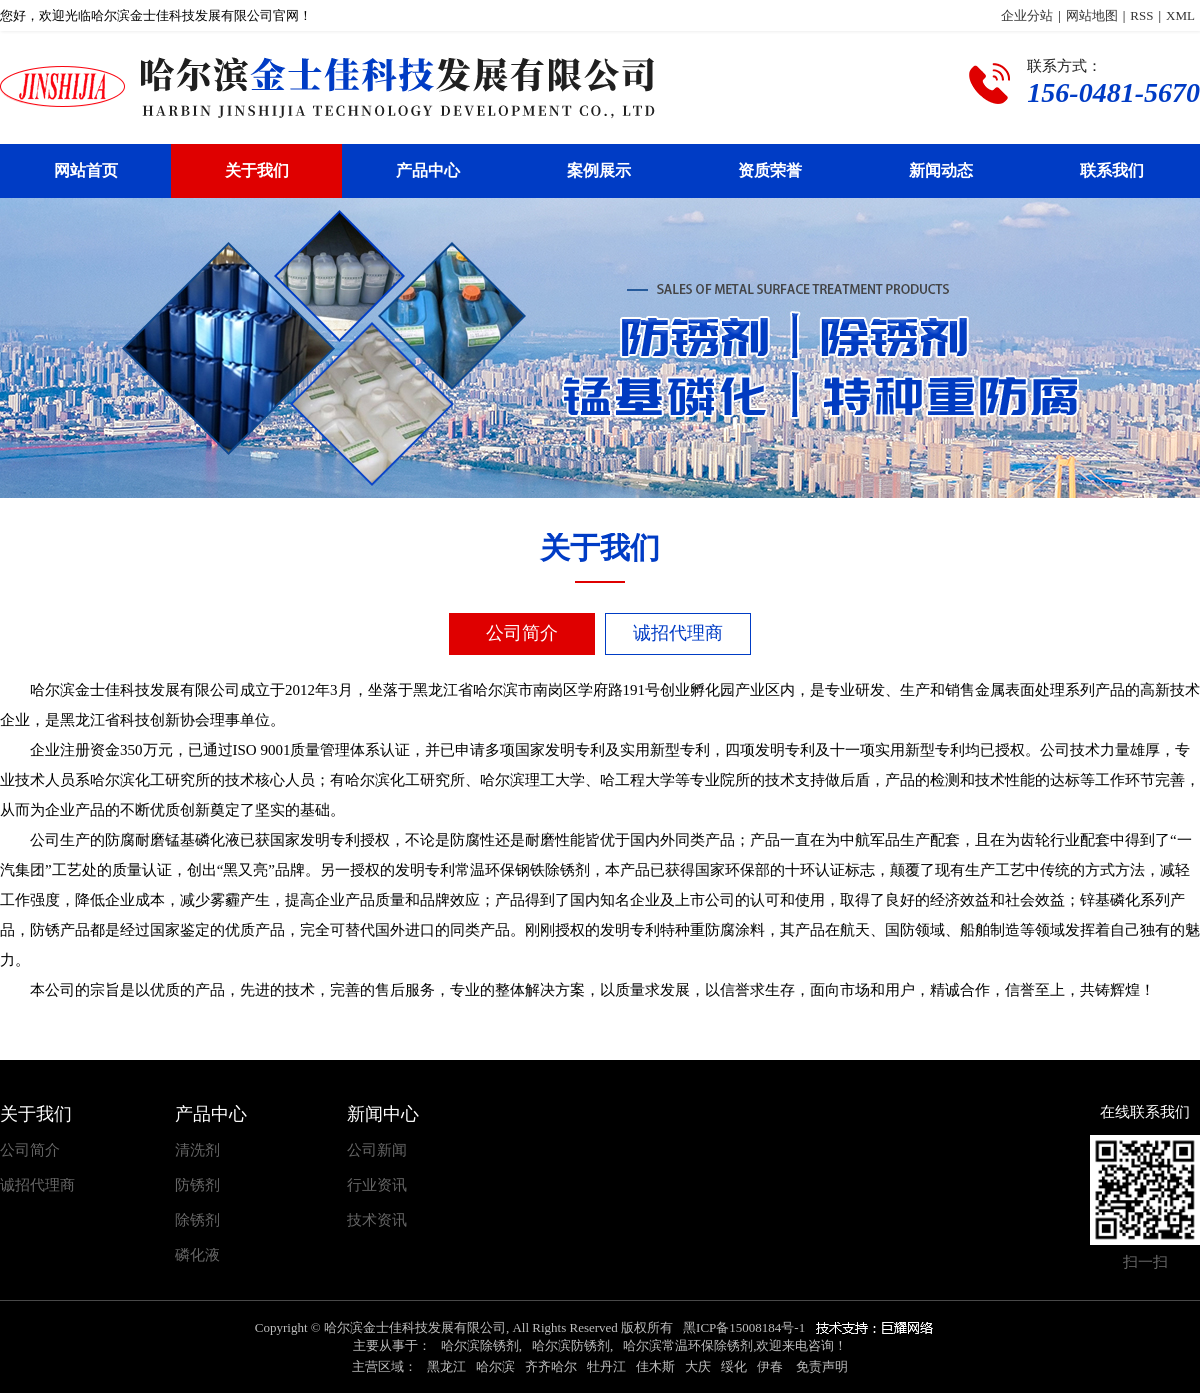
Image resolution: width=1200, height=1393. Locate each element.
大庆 (698, 1366)
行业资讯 (377, 1185)
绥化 (734, 1366)
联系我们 (1112, 170)
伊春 (770, 1366)
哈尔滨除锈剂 (480, 1345)
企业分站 (1027, 15)
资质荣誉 (770, 170)
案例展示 (599, 170)
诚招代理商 (678, 633)
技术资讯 (377, 1220)
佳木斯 (655, 1366)
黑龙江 (446, 1366)
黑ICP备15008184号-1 (744, 1327)
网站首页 (86, 170)
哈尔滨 (495, 1366)
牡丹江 (606, 1366)
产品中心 (428, 170)
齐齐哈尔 (551, 1366)
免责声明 (822, 1366)
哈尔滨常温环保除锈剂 (688, 1345)
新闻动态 (941, 170)
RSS (1141, 15)
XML (1180, 15)
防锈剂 (197, 1185)
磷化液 (197, 1255)
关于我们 (257, 170)
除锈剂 (197, 1220)
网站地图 (1092, 15)
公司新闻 (377, 1150)
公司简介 (522, 633)
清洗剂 (197, 1150)
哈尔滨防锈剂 (571, 1345)
